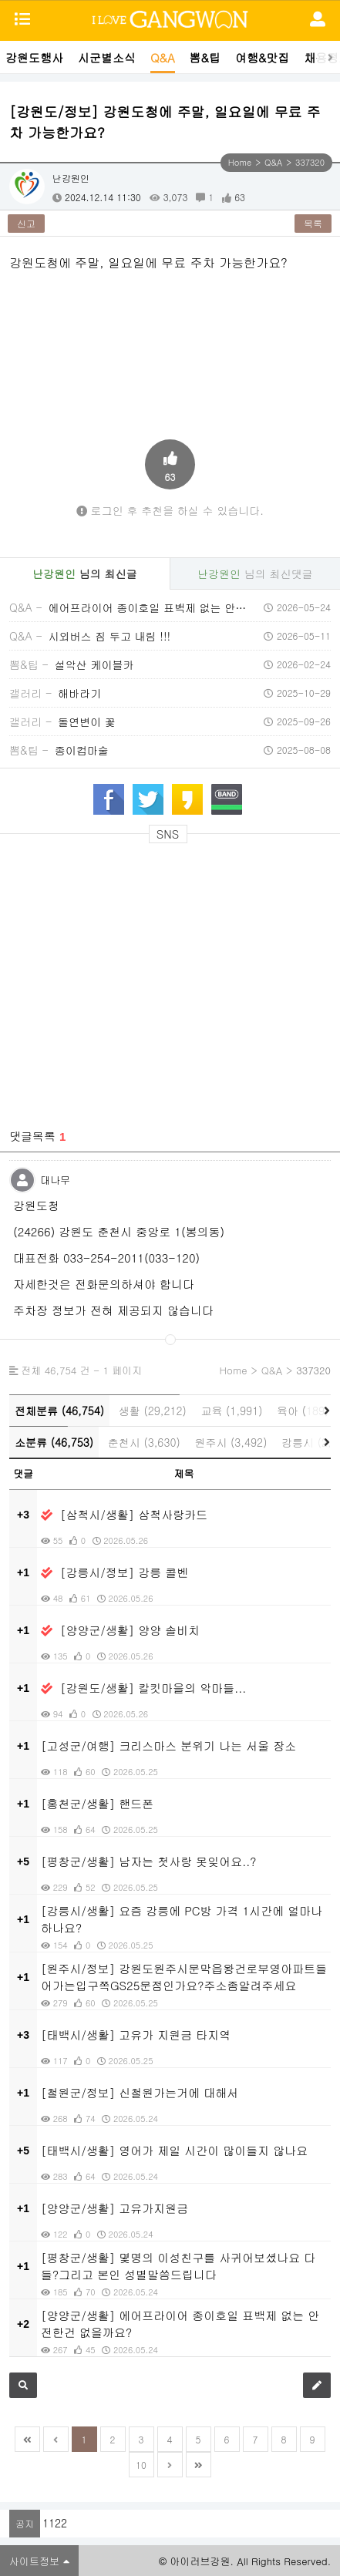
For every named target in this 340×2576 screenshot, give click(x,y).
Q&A (162, 57)
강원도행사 (34, 57)
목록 (313, 223)
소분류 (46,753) (54, 1442)
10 (141, 2464)
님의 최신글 (84, 573)
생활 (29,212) (153, 1410)
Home (239, 162)
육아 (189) (302, 1410)
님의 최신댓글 (254, 573)
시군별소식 (107, 57)
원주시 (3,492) (230, 1442)
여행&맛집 (262, 57)
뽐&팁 (205, 57)
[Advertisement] (170, 895)
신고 (26, 223)
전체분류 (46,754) (59, 1410)
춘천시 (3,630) (144, 1442)
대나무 (55, 1179)
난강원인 (70, 177)
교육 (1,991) (231, 1410)
